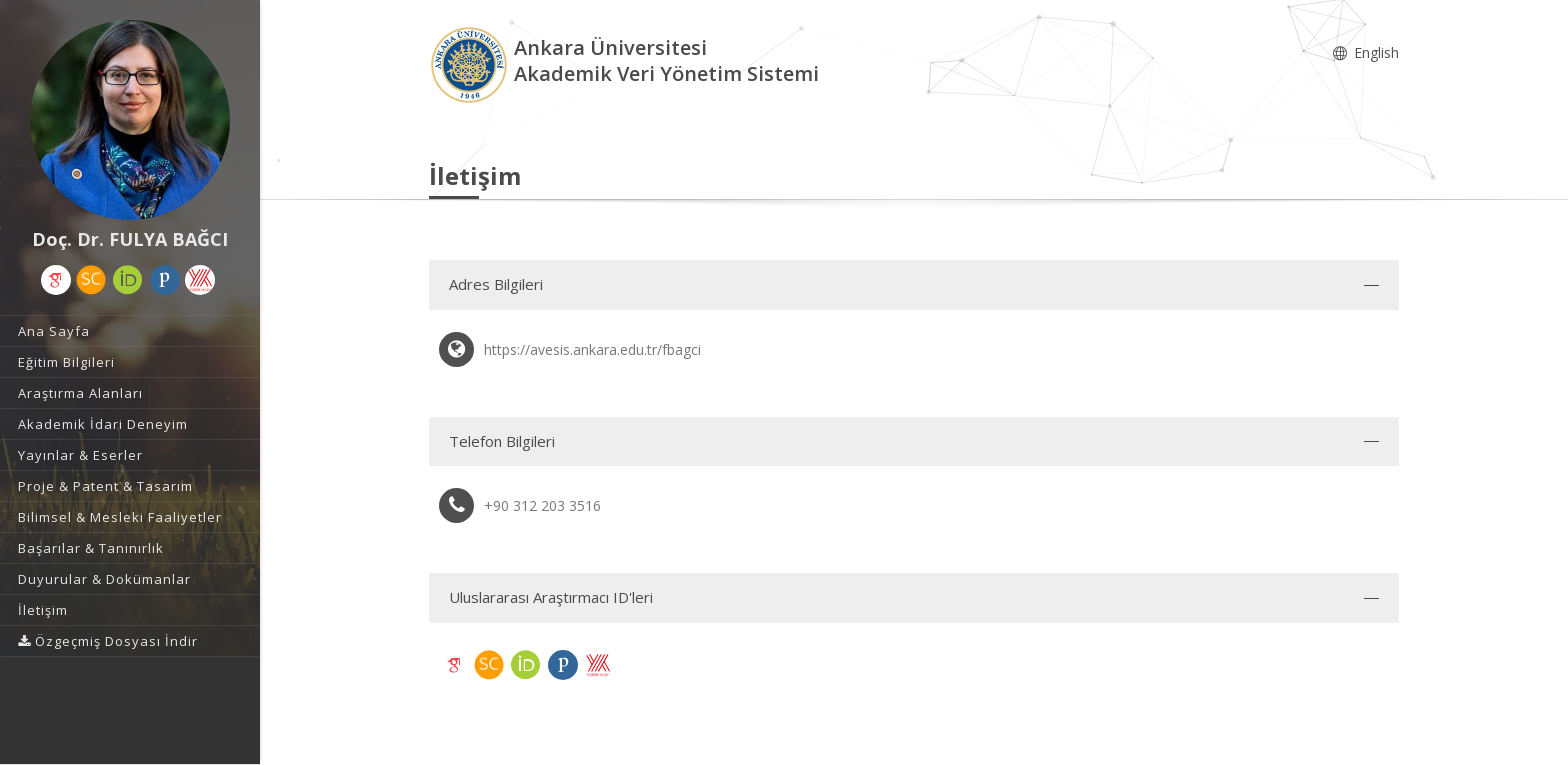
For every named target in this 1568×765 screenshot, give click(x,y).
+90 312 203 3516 (542, 505)
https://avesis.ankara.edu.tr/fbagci (592, 349)
